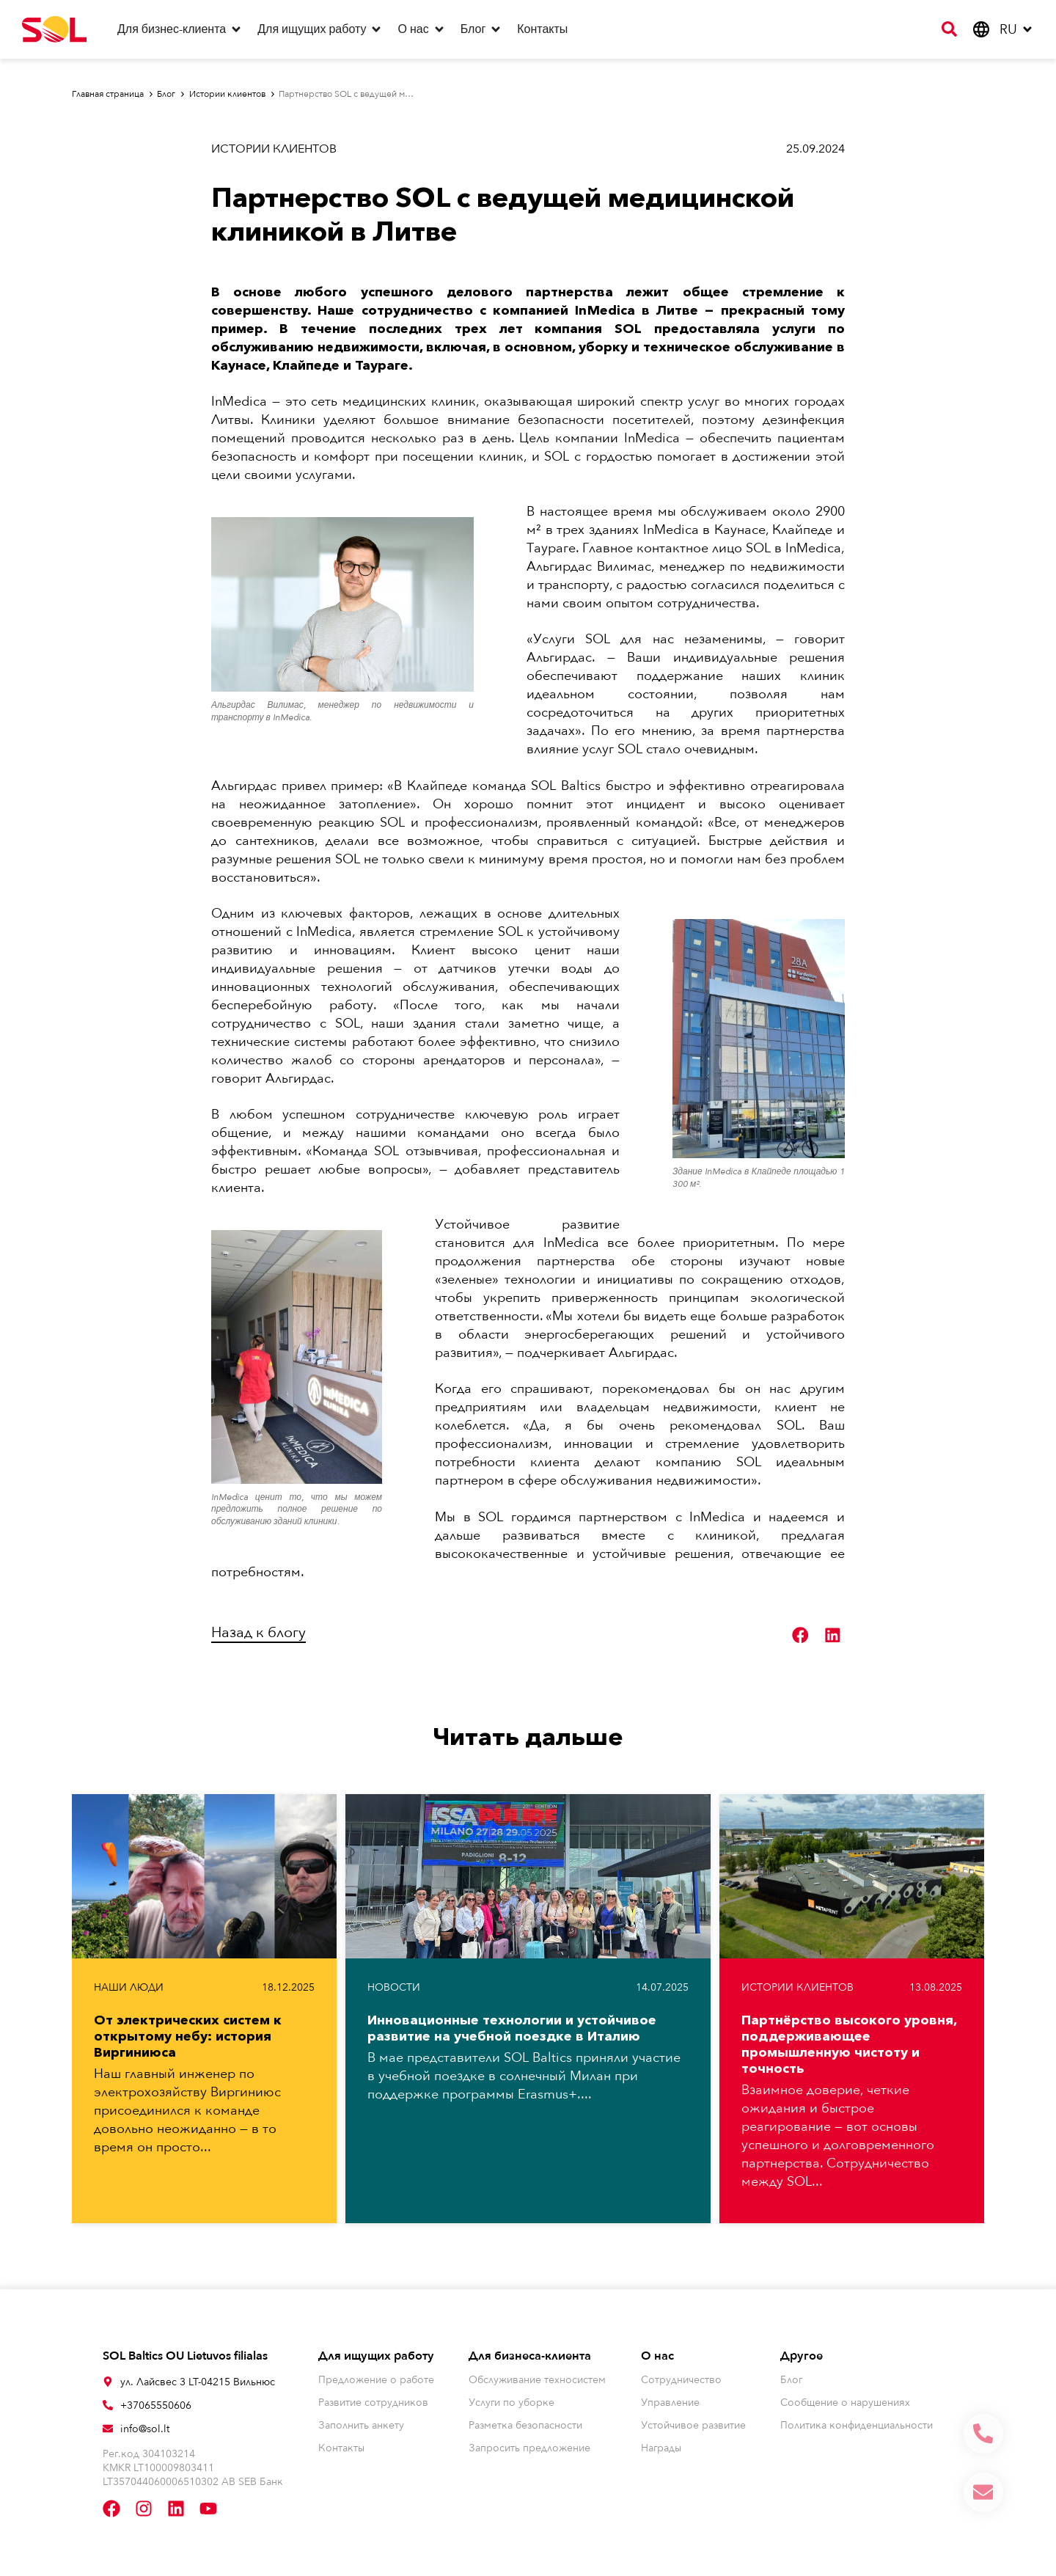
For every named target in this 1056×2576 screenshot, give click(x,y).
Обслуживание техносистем (537, 2380)
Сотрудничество (681, 2380)
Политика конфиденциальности (856, 2425)
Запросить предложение (529, 2448)
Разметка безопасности (525, 2425)
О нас (657, 2356)
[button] (800, 1634)
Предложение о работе (376, 2380)
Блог (791, 2380)
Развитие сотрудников (373, 2402)
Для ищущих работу (376, 2356)
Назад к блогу (258, 1632)
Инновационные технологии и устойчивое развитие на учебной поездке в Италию (511, 2028)
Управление (670, 2402)
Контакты (341, 2448)
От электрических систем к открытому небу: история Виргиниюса (188, 2036)
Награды (661, 2448)
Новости (393, 1987)
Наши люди (129, 1987)
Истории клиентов (274, 149)
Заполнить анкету (361, 2425)
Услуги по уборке (511, 2402)
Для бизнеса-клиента (530, 2356)
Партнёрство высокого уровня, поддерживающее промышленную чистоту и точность (849, 2044)
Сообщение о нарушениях (845, 2402)
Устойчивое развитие (693, 2425)
